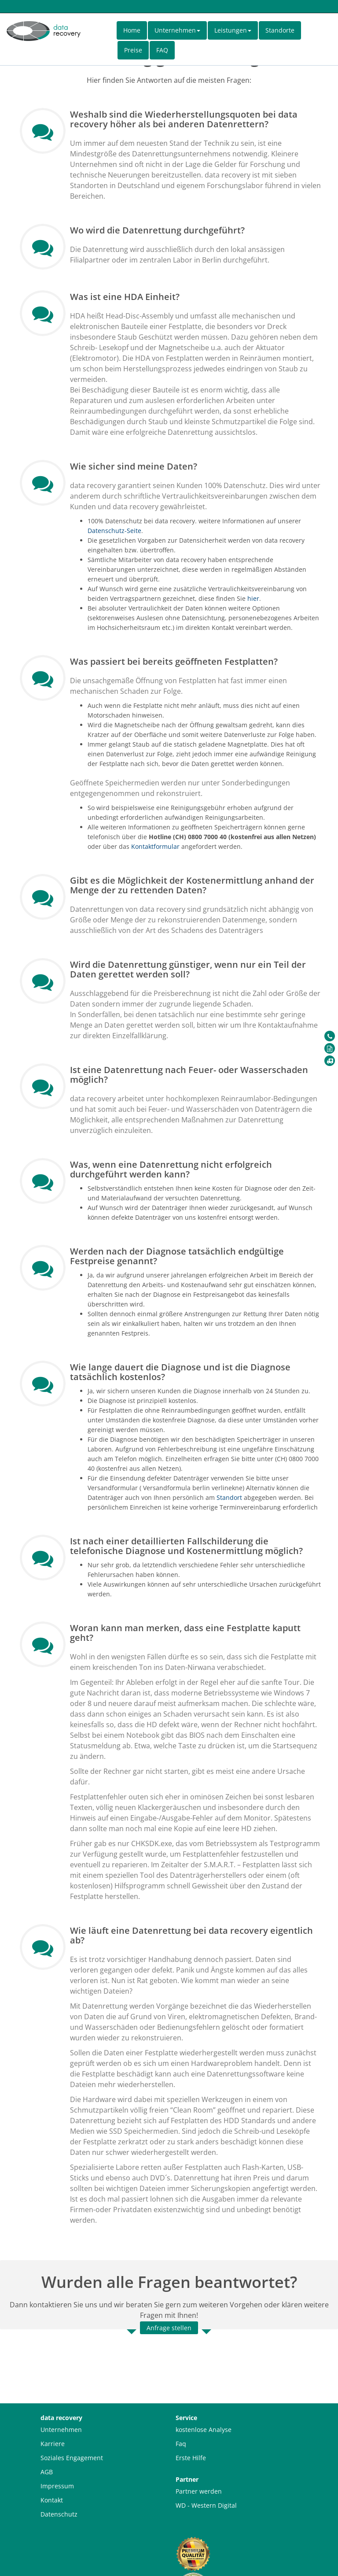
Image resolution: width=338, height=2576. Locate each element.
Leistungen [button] (232, 30)
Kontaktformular (155, 846)
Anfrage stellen (169, 2328)
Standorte (279, 30)
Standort (229, 1497)
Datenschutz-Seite (114, 530)
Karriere (52, 2443)
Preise (133, 50)
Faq (181, 2443)
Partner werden (199, 2491)
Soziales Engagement (71, 2458)
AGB (46, 2472)
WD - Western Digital (206, 2505)
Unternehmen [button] (177, 30)
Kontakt (51, 2500)
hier (253, 598)
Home (131, 30)
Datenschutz (58, 2514)
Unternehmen (61, 2429)
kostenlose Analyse (203, 2429)
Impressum (57, 2486)
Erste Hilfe (191, 2458)
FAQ (162, 50)
